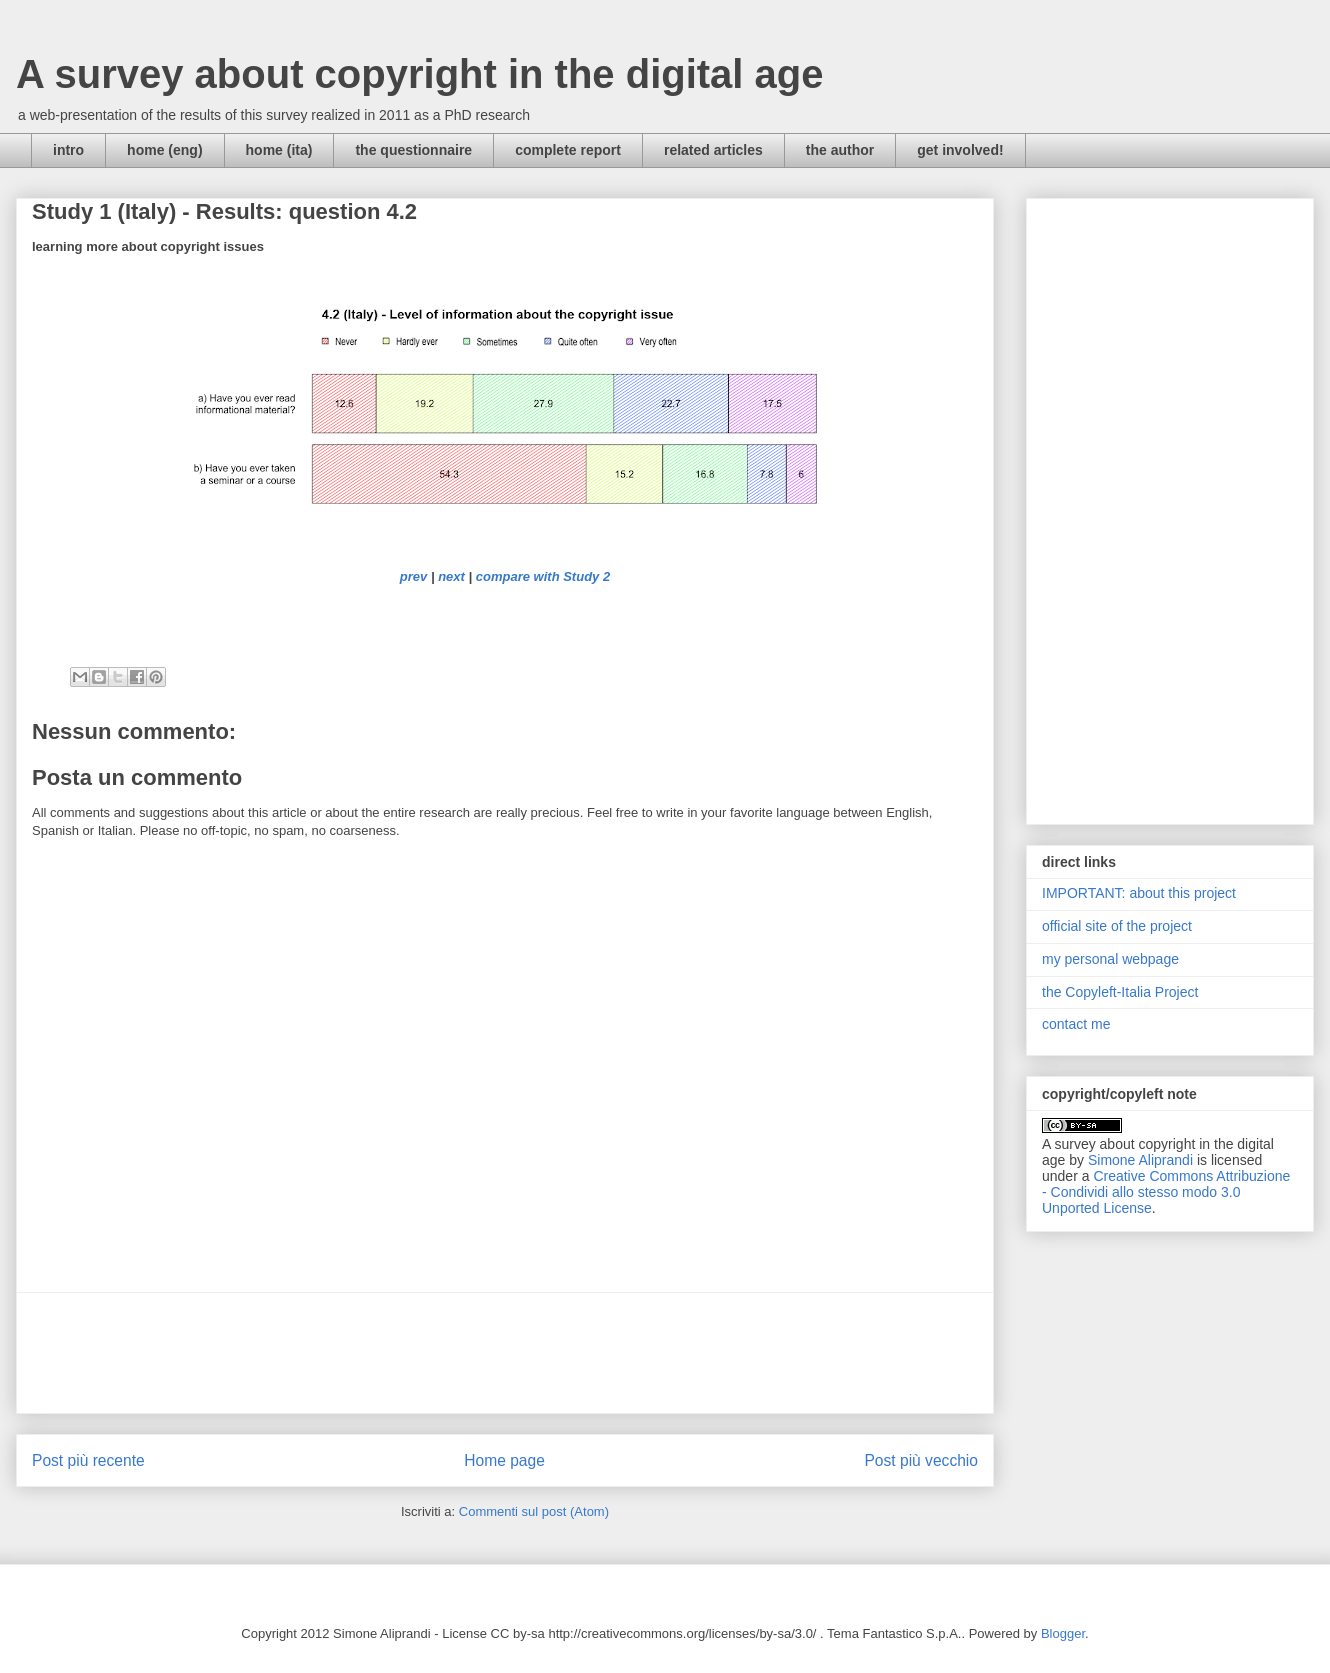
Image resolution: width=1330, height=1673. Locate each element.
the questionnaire (413, 150)
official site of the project (1117, 926)
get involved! (960, 150)
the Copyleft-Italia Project (1120, 992)
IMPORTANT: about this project (1139, 893)
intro (68, 150)
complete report (568, 150)
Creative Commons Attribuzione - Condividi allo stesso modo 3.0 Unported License (1166, 1192)
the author (840, 150)
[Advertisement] (505, 1353)
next (451, 576)
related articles (713, 150)
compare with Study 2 (543, 576)
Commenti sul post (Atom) (534, 1511)
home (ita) (279, 150)
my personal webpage (1110, 959)
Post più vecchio (921, 1460)
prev (413, 576)
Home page (504, 1460)
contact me (1076, 1024)
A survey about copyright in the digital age (420, 74)
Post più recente (88, 1460)
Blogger (1063, 1633)
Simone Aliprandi (1140, 1160)
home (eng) (164, 150)
